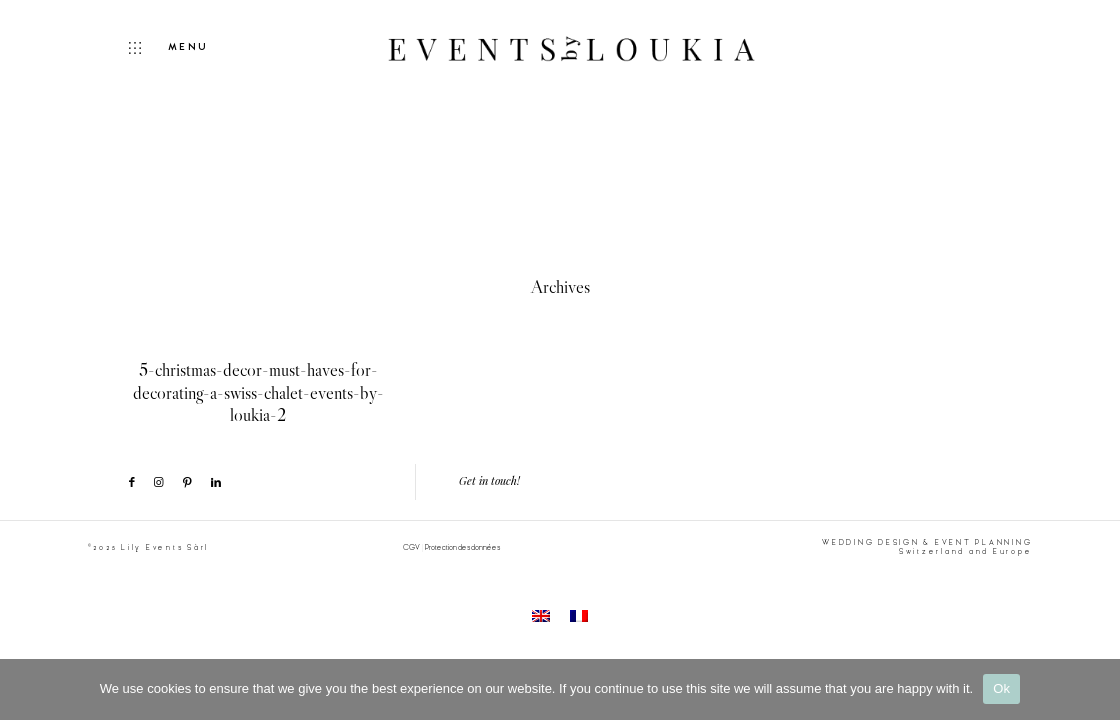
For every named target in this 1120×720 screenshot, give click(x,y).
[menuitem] (541, 615)
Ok (1001, 688)
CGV (411, 547)
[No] (1095, 689)
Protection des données (462, 547)
